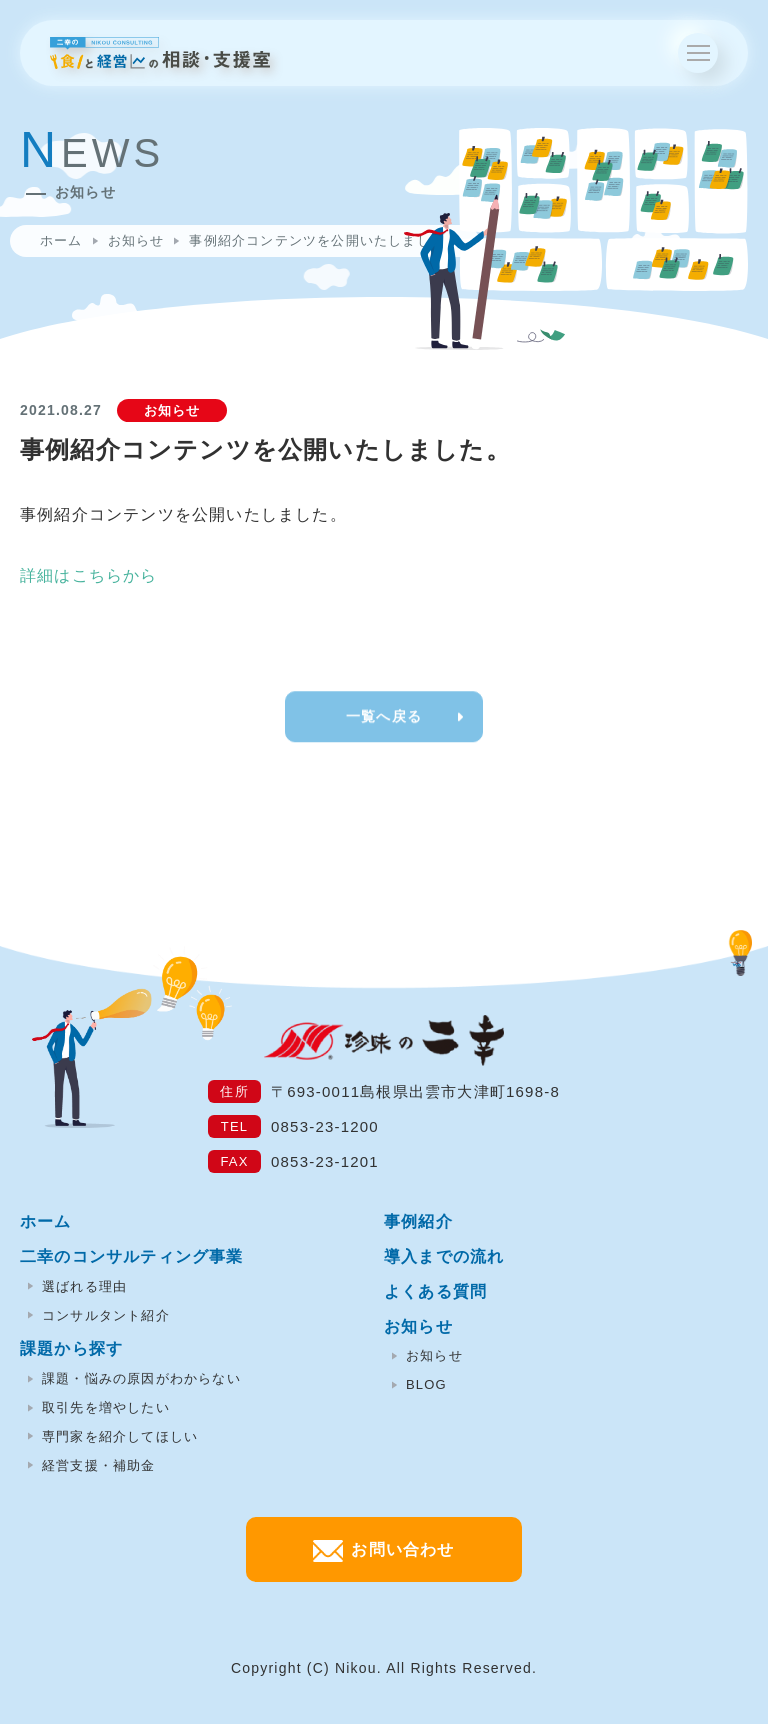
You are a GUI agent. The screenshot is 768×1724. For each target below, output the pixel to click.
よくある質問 (435, 1291)
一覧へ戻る (384, 731)
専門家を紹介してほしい (113, 1436)
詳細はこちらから (89, 575)
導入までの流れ (444, 1256)
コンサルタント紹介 (99, 1315)
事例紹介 (418, 1221)
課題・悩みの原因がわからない (134, 1378)
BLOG (419, 1384)
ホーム (61, 240)
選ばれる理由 (77, 1286)
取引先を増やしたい (99, 1407)
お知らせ (136, 240)
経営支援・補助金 (92, 1465)
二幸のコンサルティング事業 (132, 1256)
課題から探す (71, 1348)
